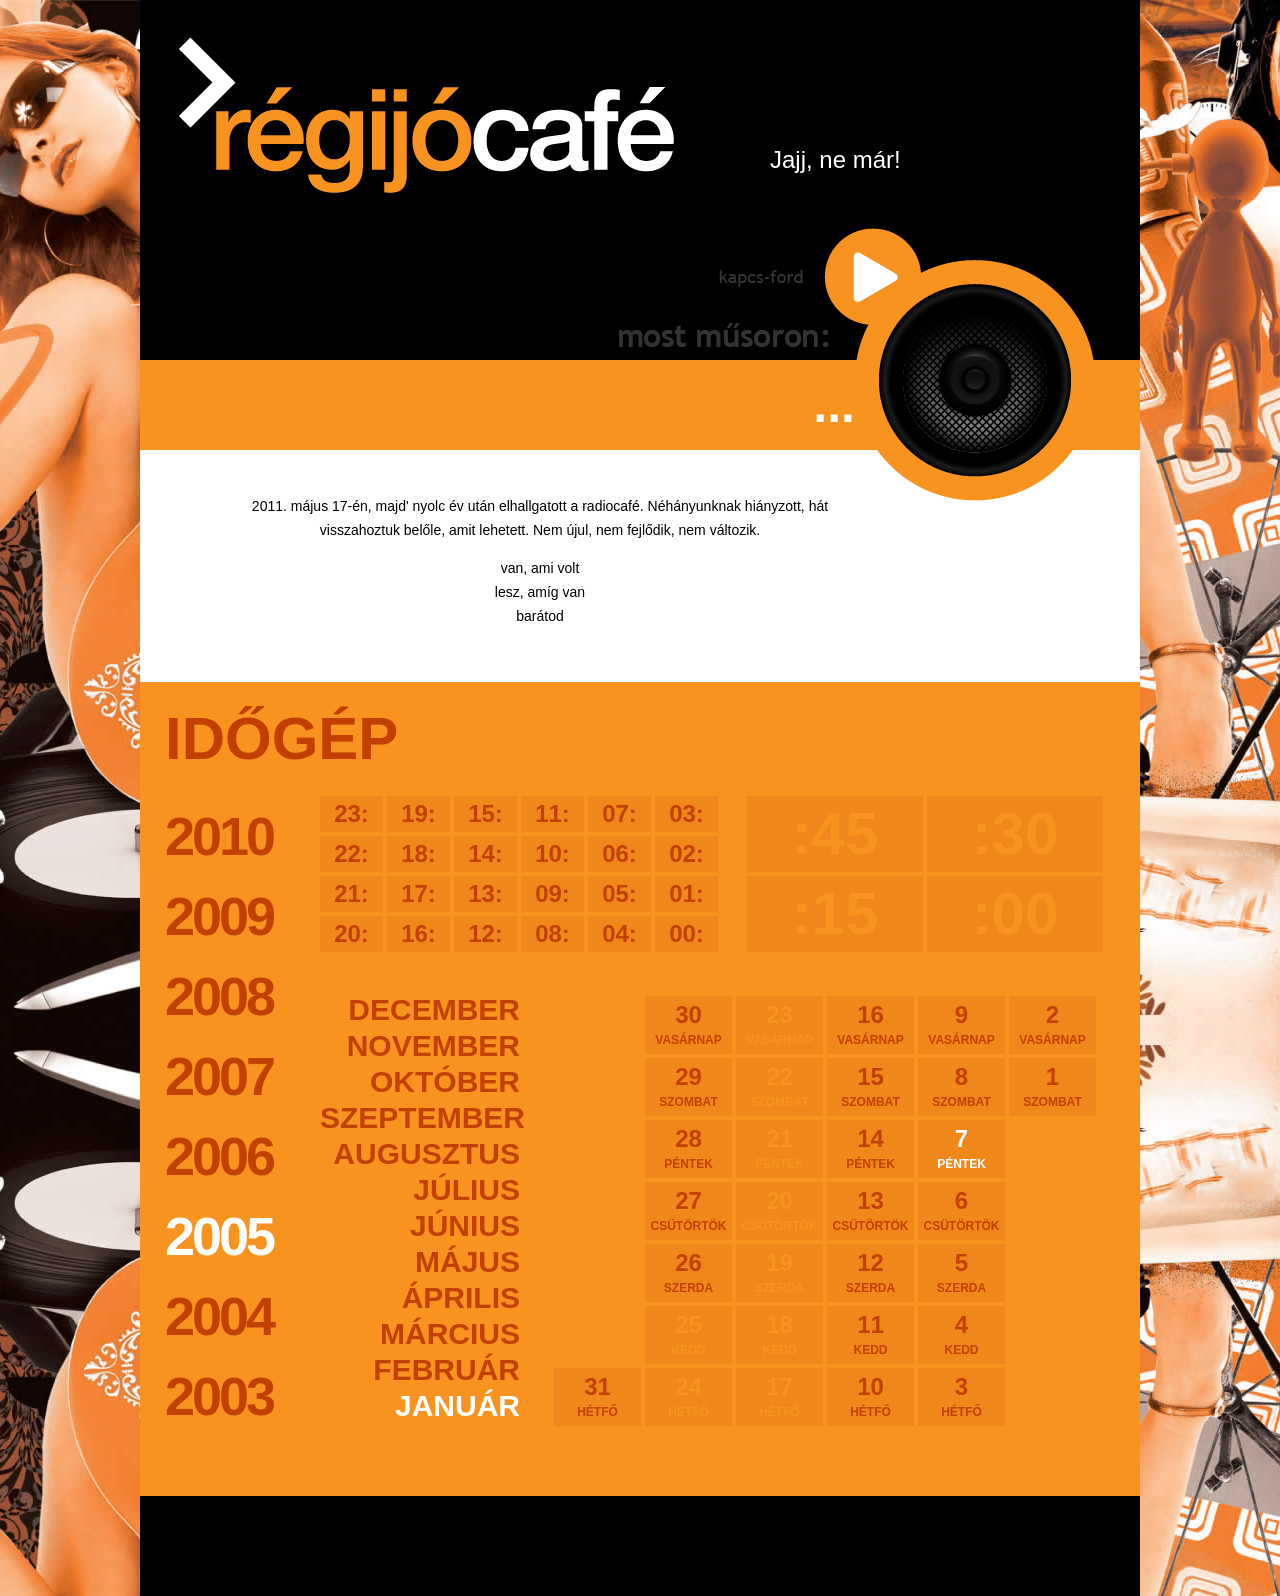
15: (485, 813)
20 (779, 1210)
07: (619, 813)
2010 (219, 836)
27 (688, 1210)
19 (779, 1272)
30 (688, 1024)
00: (686, 933)
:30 (1015, 833)
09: (552, 893)
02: (686, 853)
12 (870, 1272)
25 (688, 1334)
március (450, 1333)
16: (418, 933)
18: (418, 853)
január (457, 1405)
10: (552, 853)
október (445, 1081)
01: (686, 893)
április (461, 1297)
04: (619, 933)
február (446, 1369)
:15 (835, 913)
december (434, 1009)
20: (351, 933)
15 (870, 1086)
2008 (219, 996)
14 (870, 1148)
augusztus (426, 1153)
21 (779, 1148)
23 (779, 1024)
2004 (219, 1316)
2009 (219, 916)
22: (351, 853)
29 (688, 1086)
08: (552, 933)
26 (688, 1272)
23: (351, 813)
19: (418, 813)
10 (870, 1396)
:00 (1015, 913)
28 (688, 1148)
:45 (835, 833)
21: (351, 893)
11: (552, 813)
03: (686, 813)
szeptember (420, 1117)
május (467, 1261)
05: (619, 893)
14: (485, 853)
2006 (219, 1156)
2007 (219, 1076)
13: (485, 893)
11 (870, 1334)
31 (597, 1396)
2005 (219, 1236)
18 (779, 1334)
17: (418, 893)
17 (779, 1396)
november (433, 1045)
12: (485, 933)
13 (870, 1210)
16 (870, 1024)
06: (619, 853)
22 (779, 1086)
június (465, 1225)
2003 (219, 1396)
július (466, 1189)
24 (688, 1396)
